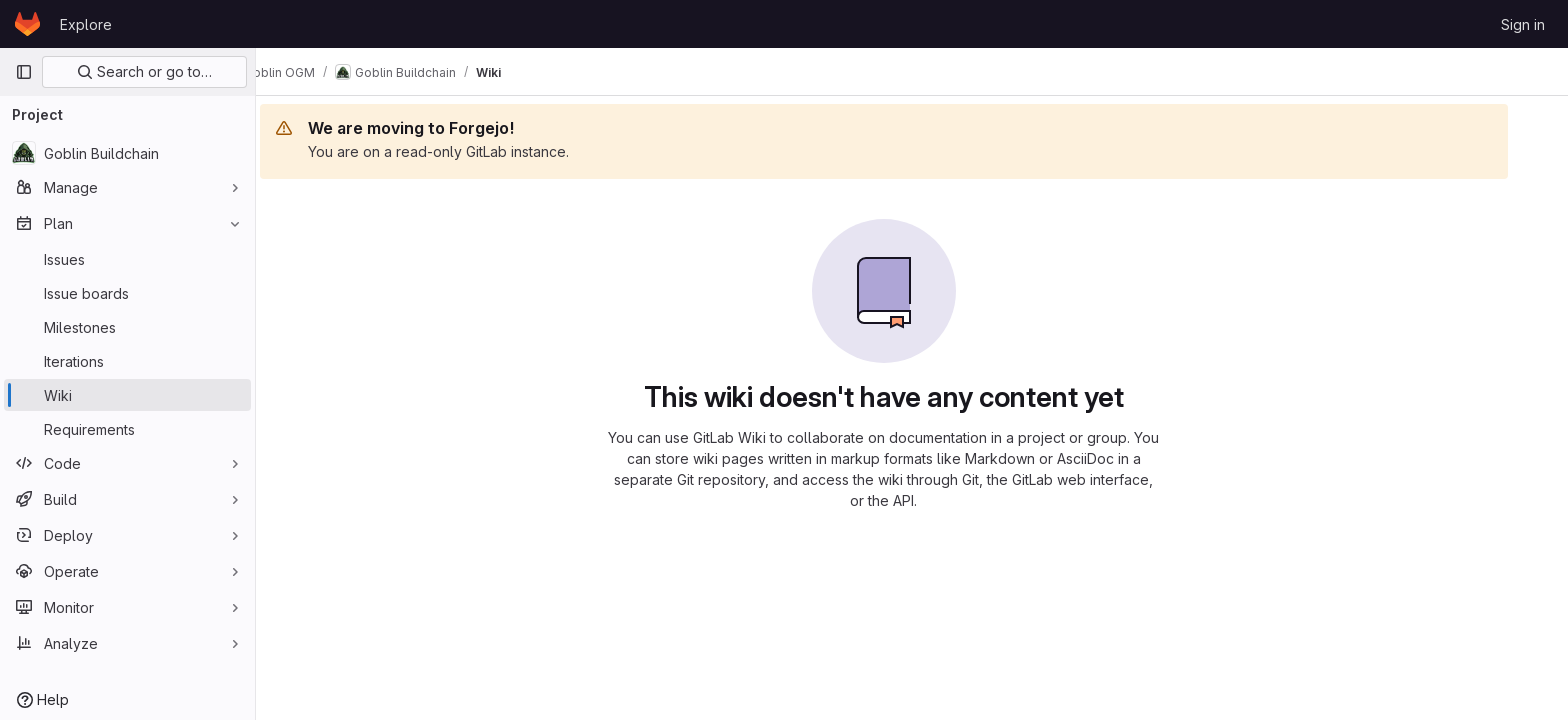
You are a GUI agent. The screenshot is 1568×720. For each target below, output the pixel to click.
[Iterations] (127, 361)
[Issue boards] (127, 293)
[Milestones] (127, 327)
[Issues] (127, 259)
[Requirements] (127, 429)
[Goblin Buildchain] (127, 153)
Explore (86, 24)
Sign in (1523, 24)
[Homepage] (27, 24)
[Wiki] (127, 395)
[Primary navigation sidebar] (24, 72)
